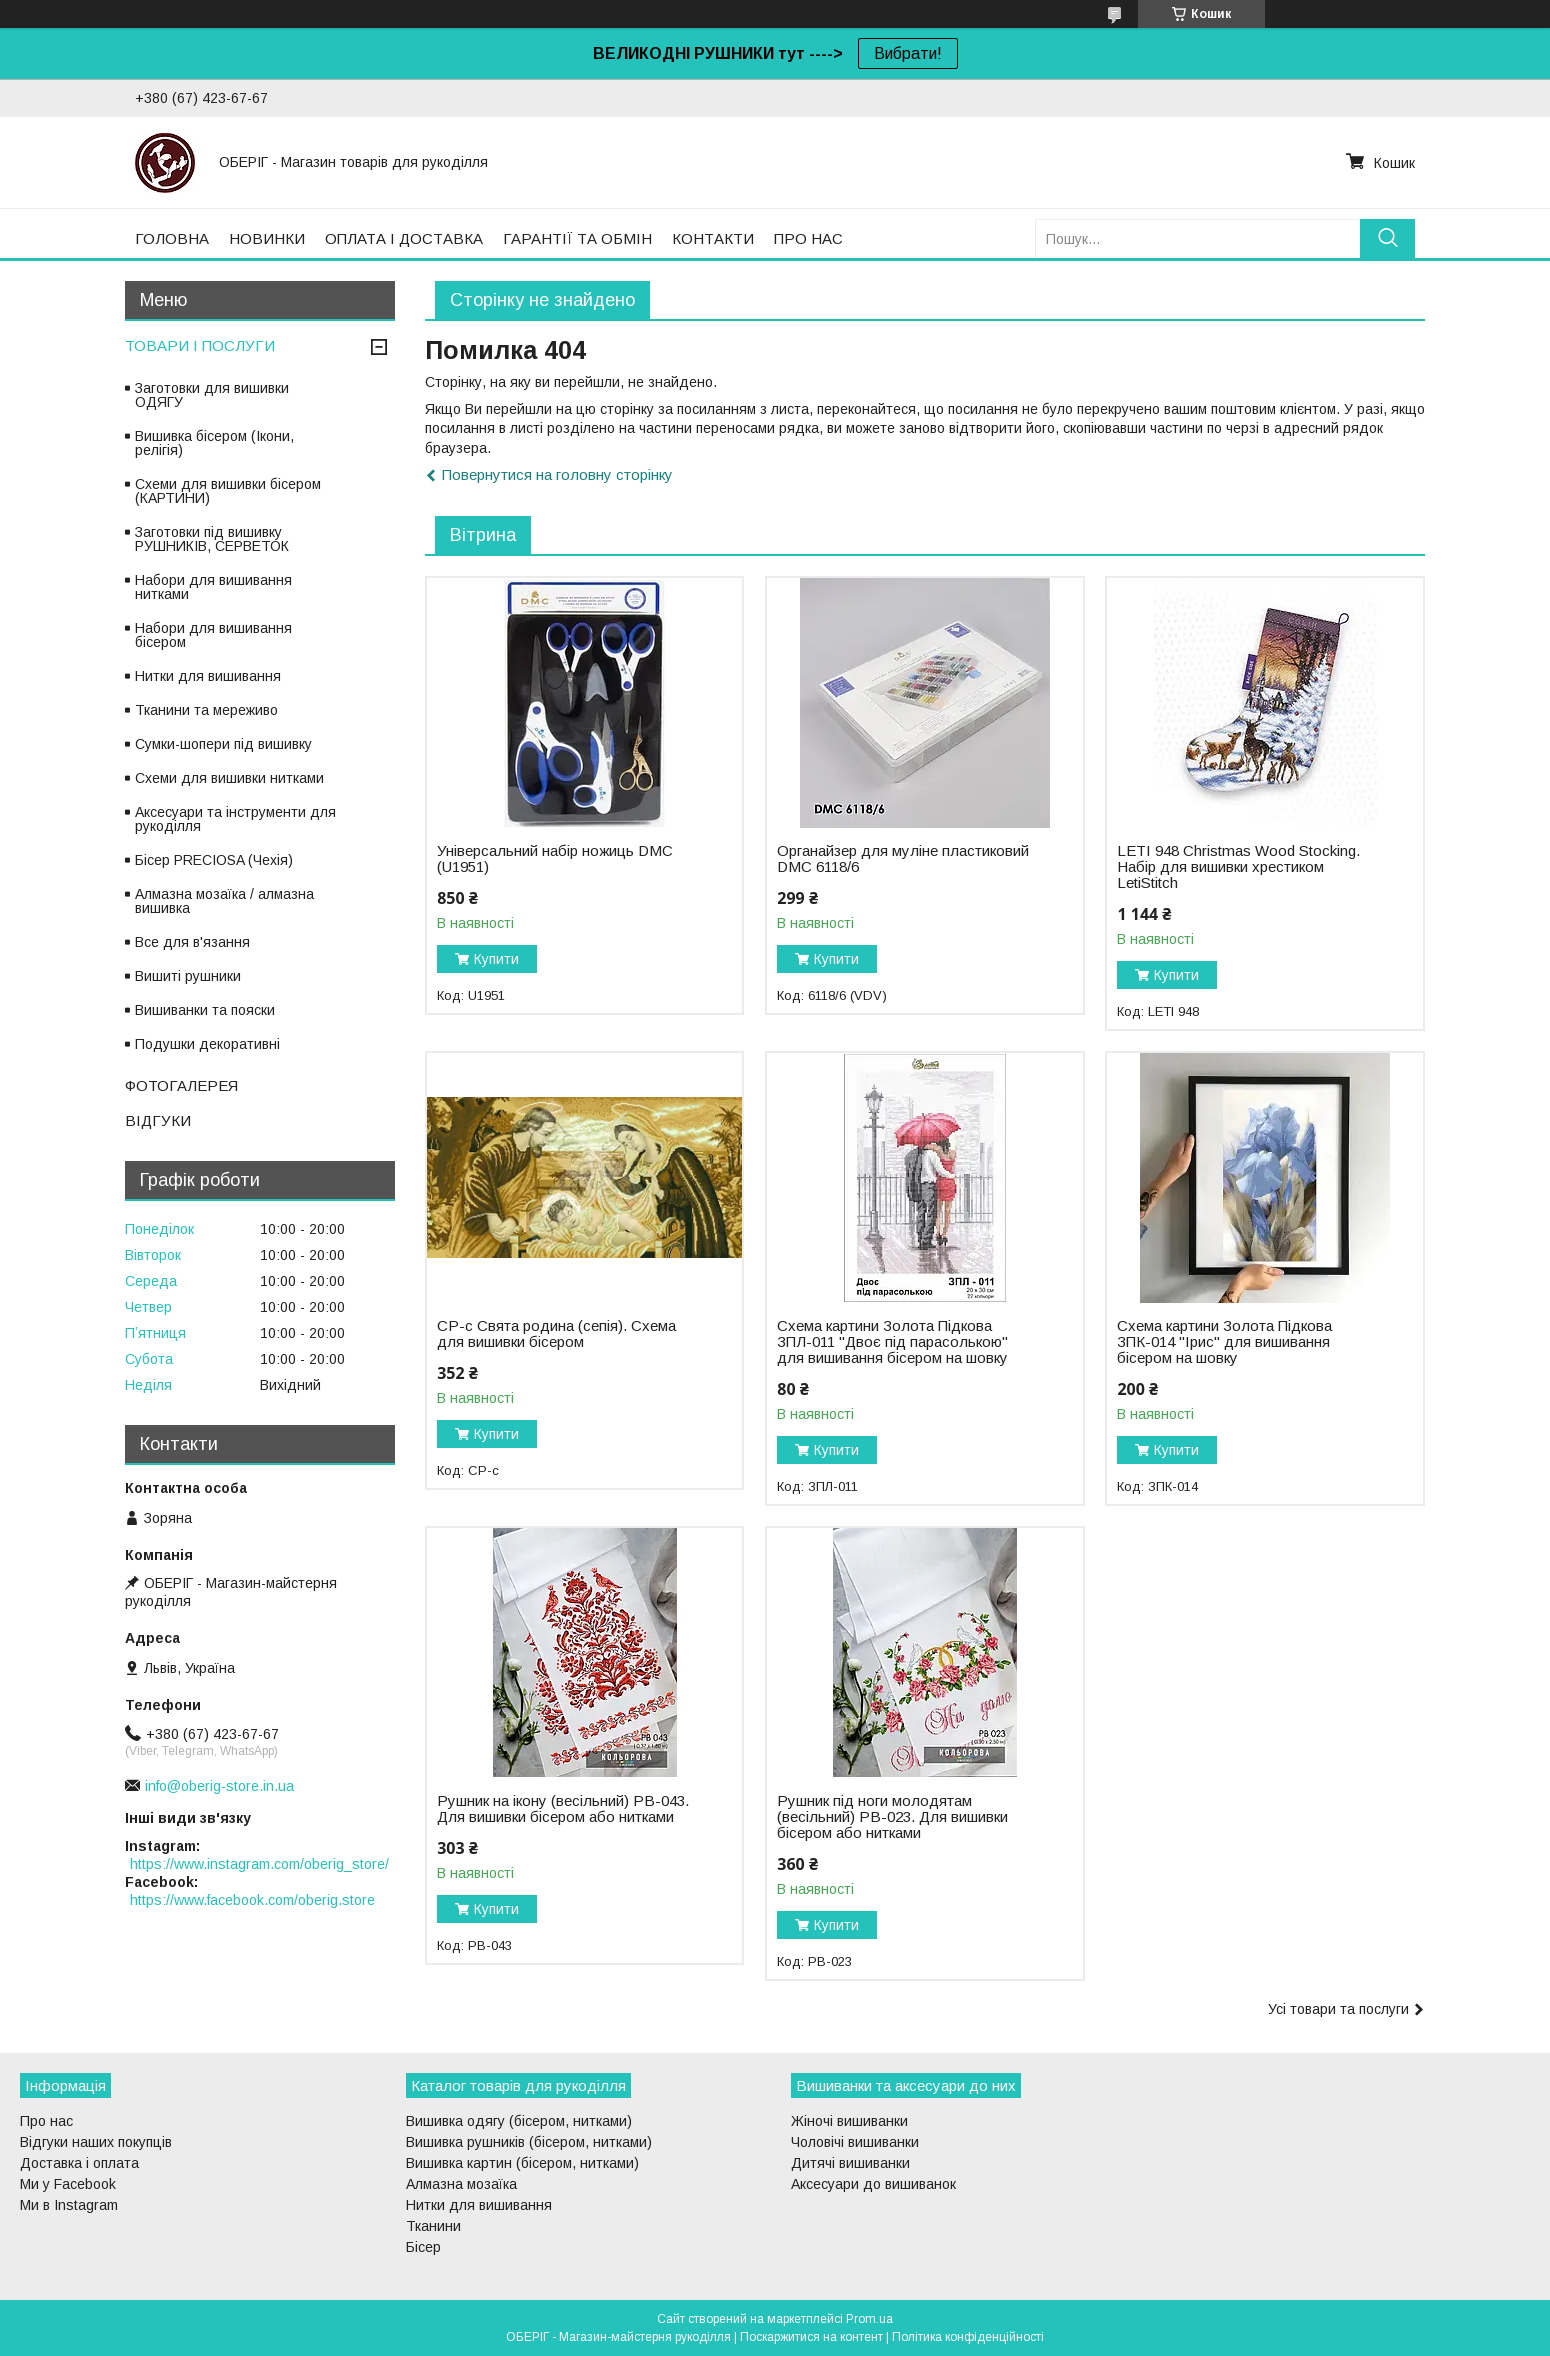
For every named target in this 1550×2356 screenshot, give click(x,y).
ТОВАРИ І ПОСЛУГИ (200, 345)
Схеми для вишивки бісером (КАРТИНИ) (228, 491)
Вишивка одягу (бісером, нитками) (519, 2121)
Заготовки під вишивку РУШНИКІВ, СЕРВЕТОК (212, 539)
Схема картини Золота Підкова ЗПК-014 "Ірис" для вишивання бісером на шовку (1224, 1342)
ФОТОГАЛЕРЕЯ (181, 1085)
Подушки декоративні (207, 1044)
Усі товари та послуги (1338, 2009)
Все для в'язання (192, 942)
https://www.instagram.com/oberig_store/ (259, 1864)
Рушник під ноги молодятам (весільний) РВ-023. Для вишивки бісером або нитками (892, 1817)
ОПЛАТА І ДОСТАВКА (404, 238)
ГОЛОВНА (172, 238)
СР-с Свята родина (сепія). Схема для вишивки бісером (556, 1334)
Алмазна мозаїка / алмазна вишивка (224, 901)
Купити (496, 959)
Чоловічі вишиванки (855, 2142)
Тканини (433, 2226)
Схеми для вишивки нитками (229, 778)
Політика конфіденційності (968, 2337)
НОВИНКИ (267, 238)
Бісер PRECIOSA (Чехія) (214, 860)
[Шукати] (1387, 238)
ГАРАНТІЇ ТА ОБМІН (577, 238)
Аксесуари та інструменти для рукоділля (235, 819)
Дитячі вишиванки (850, 2163)
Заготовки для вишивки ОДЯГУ (212, 395)
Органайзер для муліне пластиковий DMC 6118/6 (903, 859)
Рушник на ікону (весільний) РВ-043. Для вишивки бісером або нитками (563, 1809)
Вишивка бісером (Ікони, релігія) (214, 443)
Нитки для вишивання (208, 676)
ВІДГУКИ (158, 1120)
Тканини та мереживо (206, 710)
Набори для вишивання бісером (213, 635)
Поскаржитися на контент (811, 2337)
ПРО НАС (808, 238)
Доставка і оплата (79, 2163)
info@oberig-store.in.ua (219, 1786)
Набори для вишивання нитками (213, 587)
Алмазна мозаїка (461, 2184)
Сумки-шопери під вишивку (223, 744)
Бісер (423, 2247)
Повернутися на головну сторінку (557, 474)
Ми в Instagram (69, 2205)
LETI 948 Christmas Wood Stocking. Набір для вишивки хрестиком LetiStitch (1238, 867)
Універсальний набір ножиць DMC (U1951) (555, 859)
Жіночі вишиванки (849, 2121)
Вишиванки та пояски (205, 1010)
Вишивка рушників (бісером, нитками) (529, 2142)
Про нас (46, 2121)
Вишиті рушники (188, 976)
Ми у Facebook (68, 2184)
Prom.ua (869, 2319)
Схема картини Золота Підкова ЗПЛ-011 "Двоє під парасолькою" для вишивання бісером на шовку (892, 1342)
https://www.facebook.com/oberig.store (252, 1900)
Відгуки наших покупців (96, 2142)
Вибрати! (908, 53)
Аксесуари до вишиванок (873, 2184)
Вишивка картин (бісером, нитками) (522, 2163)
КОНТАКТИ (713, 238)
